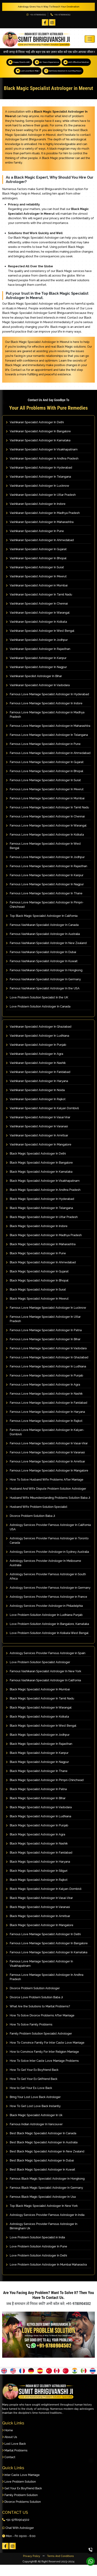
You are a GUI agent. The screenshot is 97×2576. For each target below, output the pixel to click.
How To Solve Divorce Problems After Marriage (40, 2026)
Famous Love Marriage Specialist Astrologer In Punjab (44, 1386)
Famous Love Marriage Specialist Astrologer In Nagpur (45, 895)
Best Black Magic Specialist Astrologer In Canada (41, 2144)
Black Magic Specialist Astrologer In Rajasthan (39, 1755)
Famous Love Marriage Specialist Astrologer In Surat (43, 791)
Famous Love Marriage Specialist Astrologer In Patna (44, 1341)
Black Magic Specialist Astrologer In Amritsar (38, 1927)
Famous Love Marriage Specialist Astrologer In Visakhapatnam (39, 1975)
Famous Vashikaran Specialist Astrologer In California (43, 1691)
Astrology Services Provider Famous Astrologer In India (45, 2226)
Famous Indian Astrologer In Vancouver (34, 2135)
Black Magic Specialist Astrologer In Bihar (36, 1809)
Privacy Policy (32, 2567)
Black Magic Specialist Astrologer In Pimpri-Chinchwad (45, 1791)
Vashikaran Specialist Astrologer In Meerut (36, 587)
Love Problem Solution (19, 2492)
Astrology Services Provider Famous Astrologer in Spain (45, 1664)
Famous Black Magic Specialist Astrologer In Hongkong (45, 2189)
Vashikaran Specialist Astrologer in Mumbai (37, 596)
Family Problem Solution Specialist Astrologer (39, 2044)
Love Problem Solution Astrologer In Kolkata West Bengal (47, 1644)
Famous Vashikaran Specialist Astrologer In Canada (42, 936)
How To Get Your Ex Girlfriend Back (31, 2090)
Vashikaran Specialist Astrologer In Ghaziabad (38, 1037)
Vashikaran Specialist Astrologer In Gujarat (36, 560)
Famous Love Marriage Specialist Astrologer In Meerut (45, 800)
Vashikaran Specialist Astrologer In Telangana (38, 487)
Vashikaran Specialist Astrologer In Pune (35, 542)
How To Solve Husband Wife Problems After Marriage (44, 1490)
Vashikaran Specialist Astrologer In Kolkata (36, 632)
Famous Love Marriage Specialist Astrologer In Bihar (43, 1350)
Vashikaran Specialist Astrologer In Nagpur (36, 678)
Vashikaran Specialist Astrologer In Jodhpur (37, 651)
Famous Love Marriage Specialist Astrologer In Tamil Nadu (47, 818)
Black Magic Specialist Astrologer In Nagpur (37, 1773)
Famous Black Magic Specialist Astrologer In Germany (44, 2198)
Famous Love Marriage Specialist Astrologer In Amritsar (45, 1472)
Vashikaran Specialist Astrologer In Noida (35, 1101)
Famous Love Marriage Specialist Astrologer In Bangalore (47, 1954)
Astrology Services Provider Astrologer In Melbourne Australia (43, 1574)
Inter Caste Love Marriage (21, 2486)
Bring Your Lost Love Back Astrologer (33, 2108)
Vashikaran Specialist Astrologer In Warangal (38, 623)
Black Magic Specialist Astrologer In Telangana (39, 1219)
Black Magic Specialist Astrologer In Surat (36, 1300)
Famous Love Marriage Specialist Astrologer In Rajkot (44, 1432)
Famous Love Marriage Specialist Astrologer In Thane (44, 904)
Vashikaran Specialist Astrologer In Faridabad (38, 1083)
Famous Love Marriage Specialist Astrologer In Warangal (46, 836)
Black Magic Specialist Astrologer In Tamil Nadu (40, 1709)
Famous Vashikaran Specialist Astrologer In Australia (43, 945)
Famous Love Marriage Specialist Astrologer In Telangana (47, 746)
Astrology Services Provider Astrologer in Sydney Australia (47, 1563)
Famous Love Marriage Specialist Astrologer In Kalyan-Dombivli (45, 1443)
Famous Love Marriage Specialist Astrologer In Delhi (43, 1945)
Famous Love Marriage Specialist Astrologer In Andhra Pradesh (44, 1988)
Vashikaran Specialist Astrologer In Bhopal (36, 569)
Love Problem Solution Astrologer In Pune (36, 2257)
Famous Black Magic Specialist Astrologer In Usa (41, 2208)
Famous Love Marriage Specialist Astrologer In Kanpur (44, 886)
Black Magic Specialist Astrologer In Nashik (37, 1854)
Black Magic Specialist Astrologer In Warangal (39, 1718)
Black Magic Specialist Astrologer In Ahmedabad (41, 1273)
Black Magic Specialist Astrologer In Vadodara (39, 1818)
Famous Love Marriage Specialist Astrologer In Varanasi (45, 1463)
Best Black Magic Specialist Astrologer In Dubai (40, 2171)
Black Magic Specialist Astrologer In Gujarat (37, 1282)
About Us (9, 2448)
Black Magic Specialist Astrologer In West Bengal (41, 1736)
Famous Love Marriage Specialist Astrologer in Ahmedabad (48, 764)
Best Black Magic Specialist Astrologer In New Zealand (45, 2162)
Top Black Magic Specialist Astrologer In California (42, 927)
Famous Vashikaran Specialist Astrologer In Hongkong (44, 981)
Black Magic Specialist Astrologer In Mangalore (39, 1936)
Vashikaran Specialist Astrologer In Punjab (36, 1056)
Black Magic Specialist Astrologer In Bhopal (37, 1291)
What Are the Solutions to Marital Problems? (38, 2017)
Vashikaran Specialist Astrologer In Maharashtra (40, 533)
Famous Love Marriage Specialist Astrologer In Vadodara (46, 1359)
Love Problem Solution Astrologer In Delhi (36, 2266)
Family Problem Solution (20, 2506)
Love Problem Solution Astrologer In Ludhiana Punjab (44, 1626)
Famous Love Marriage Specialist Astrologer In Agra (43, 1395)
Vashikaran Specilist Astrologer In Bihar (34, 687)
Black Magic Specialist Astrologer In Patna (36, 1800)
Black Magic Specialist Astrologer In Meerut (37, 1309)
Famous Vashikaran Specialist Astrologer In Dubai (41, 963)
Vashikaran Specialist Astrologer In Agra (34, 1065)
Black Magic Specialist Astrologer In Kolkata (37, 1727)
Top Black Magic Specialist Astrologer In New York (42, 2217)
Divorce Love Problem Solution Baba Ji (34, 2008)
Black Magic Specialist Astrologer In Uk (34, 2126)
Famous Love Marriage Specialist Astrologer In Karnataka (46, 1963)
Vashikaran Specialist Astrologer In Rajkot (36, 1110)
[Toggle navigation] (90, 39)
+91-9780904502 (36, 14)
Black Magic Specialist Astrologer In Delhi (36, 1164)
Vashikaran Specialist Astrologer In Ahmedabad (40, 551)
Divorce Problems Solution (21, 2513)
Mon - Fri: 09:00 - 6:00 (18, 2547)
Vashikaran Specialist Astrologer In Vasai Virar (38, 1128)
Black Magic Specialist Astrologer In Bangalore (39, 1173)
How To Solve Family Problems (29, 2035)
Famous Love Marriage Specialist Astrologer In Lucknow (46, 1318)
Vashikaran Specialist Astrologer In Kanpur (36, 669)
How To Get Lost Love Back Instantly (33, 2117)
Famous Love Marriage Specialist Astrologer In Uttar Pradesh (43, 1330)
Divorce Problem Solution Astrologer (33, 1999)
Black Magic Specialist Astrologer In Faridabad (39, 1863)
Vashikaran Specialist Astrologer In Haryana (37, 1092)
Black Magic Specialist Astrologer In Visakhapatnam (43, 1192)
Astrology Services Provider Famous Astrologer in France (46, 1608)
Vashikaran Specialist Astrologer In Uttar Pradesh (41, 506)
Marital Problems (14, 2461)
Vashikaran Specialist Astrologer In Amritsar (37, 1146)
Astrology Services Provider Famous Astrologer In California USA (48, 1538)
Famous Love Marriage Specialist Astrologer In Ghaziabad (47, 1368)
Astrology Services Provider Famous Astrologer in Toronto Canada (47, 1551)
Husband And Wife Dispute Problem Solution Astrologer (46, 1499)
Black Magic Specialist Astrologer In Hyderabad (40, 1210)
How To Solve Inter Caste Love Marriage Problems (42, 2072)
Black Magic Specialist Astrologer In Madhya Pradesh (44, 1246)
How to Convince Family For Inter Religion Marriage (42, 2062)
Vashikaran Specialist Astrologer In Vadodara (38, 696)
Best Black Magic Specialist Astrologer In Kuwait (40, 2180)
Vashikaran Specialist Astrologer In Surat (35, 578)
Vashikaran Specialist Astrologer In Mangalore (38, 1155)
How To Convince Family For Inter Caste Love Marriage (45, 2053)
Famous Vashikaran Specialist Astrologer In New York (43, 1682)
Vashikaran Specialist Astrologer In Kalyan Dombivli (42, 1119)
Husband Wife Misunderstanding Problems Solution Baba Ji (48, 1508)
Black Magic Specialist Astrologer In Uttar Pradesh (42, 1228)
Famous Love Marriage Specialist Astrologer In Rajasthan (46, 877)
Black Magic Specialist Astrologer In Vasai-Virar (39, 1909)
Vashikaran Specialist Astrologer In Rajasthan (38, 660)
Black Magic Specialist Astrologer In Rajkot (37, 1891)
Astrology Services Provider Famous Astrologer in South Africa (46, 1587)
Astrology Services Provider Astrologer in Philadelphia (44, 1617)
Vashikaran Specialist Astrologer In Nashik (36, 1074)
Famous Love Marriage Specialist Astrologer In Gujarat (45, 773)
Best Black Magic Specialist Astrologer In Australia (42, 2153)
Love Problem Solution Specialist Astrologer (38, 1673)
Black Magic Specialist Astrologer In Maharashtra (41, 1255)
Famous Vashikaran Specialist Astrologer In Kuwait (42, 972)
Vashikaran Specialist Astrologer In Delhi (35, 433)
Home (7, 2441)
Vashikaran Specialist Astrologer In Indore (36, 515)
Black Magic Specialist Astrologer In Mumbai (38, 1700)
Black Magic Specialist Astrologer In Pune (36, 1264)
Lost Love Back (14, 2455)
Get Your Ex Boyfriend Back (22, 2499)
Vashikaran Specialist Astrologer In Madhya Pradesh (43, 524)
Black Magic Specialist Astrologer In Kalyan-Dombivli (43, 1900)
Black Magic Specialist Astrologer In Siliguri (36, 1881)
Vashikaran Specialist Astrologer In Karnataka (38, 451)
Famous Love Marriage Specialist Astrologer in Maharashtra (48, 737)
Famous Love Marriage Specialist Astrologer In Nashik (44, 1404)
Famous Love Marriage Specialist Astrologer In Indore (44, 714)
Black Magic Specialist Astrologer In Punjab (37, 1836)
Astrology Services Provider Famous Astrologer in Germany (48, 1598)
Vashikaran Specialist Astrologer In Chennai (37, 614)
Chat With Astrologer (18, 2539)
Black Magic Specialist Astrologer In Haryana (38, 1872)
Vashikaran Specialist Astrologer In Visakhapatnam (42, 460)
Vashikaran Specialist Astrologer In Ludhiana (37, 1046)
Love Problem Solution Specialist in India (35, 2248)
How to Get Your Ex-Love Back (29, 2099)
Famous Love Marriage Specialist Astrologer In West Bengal (43, 857)
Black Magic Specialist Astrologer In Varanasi (38, 1918)
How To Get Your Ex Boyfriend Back (32, 2081)
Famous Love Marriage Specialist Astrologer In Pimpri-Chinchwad (45, 916)
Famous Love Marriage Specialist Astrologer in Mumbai (45, 809)
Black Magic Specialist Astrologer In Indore (37, 1237)
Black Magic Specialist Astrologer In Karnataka (39, 1182)
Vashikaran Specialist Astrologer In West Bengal (40, 642)
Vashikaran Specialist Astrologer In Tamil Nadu (39, 605)
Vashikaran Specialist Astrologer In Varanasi (37, 1137)
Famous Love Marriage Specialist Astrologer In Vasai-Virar (47, 1454)
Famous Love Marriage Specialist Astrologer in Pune (43, 755)
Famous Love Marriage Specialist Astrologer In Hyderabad (47, 705)
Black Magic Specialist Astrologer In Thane (37, 1782)
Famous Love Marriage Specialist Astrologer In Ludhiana (46, 1377)
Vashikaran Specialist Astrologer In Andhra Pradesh (42, 469)
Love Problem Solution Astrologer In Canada (38, 1017)
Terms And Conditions (60, 2567)
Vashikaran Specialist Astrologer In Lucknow (37, 496)
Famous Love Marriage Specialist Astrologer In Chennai (45, 827)
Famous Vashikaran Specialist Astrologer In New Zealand (46, 954)
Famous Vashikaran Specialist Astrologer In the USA (43, 999)
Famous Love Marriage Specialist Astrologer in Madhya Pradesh (45, 725)
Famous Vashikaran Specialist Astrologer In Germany (43, 990)
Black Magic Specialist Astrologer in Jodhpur (38, 1745)
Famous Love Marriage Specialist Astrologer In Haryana (45, 1423)
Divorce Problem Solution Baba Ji (30, 1527)
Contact (8, 2468)
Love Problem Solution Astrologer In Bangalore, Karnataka (47, 1635)
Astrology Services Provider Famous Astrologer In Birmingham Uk (41, 2237)
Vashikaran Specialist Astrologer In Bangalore (38, 442)
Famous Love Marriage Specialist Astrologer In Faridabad (46, 1413)
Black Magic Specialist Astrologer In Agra (35, 1845)
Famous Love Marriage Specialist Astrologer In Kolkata (45, 845)
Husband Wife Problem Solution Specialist (36, 1518)
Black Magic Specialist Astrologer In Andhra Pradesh (43, 1201)
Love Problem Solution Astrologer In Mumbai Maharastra (46, 2275)
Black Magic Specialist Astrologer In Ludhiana (38, 1827)
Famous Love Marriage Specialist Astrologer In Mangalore (47, 1481)
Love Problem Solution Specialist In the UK (37, 1008)
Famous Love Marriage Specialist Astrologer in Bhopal (44, 782)
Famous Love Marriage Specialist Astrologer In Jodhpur (45, 868)
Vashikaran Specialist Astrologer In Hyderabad (39, 478)
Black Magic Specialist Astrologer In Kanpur (37, 1764)
